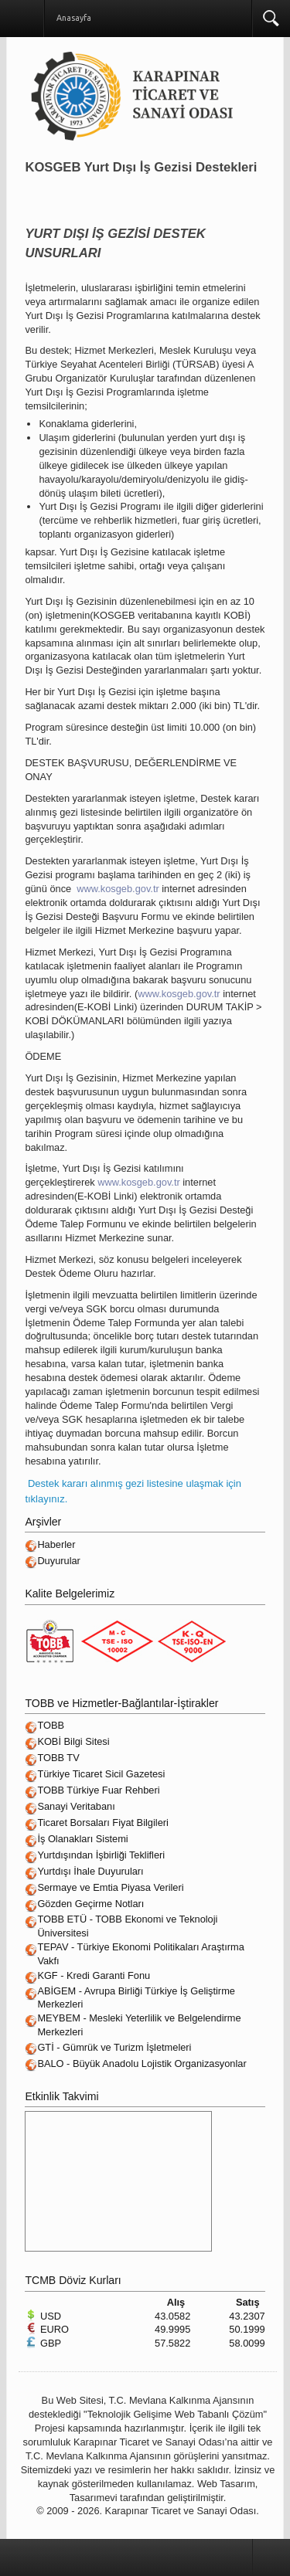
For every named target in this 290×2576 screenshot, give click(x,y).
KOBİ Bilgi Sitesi (73, 1741)
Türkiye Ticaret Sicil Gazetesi (101, 1774)
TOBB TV (58, 1757)
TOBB (50, 1725)
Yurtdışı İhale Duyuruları (90, 1871)
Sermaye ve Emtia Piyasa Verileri (110, 1887)
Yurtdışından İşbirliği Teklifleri (101, 1855)
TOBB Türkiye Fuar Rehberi (98, 1790)
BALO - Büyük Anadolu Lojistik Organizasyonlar (141, 2063)
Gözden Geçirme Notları (90, 1903)
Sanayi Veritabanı (75, 1806)
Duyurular (58, 1560)
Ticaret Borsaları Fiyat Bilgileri (102, 1822)
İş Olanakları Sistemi (82, 1839)
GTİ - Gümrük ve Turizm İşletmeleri (114, 2047)
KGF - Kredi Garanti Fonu (93, 1975)
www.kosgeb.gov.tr (118, 888)
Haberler (56, 1544)
